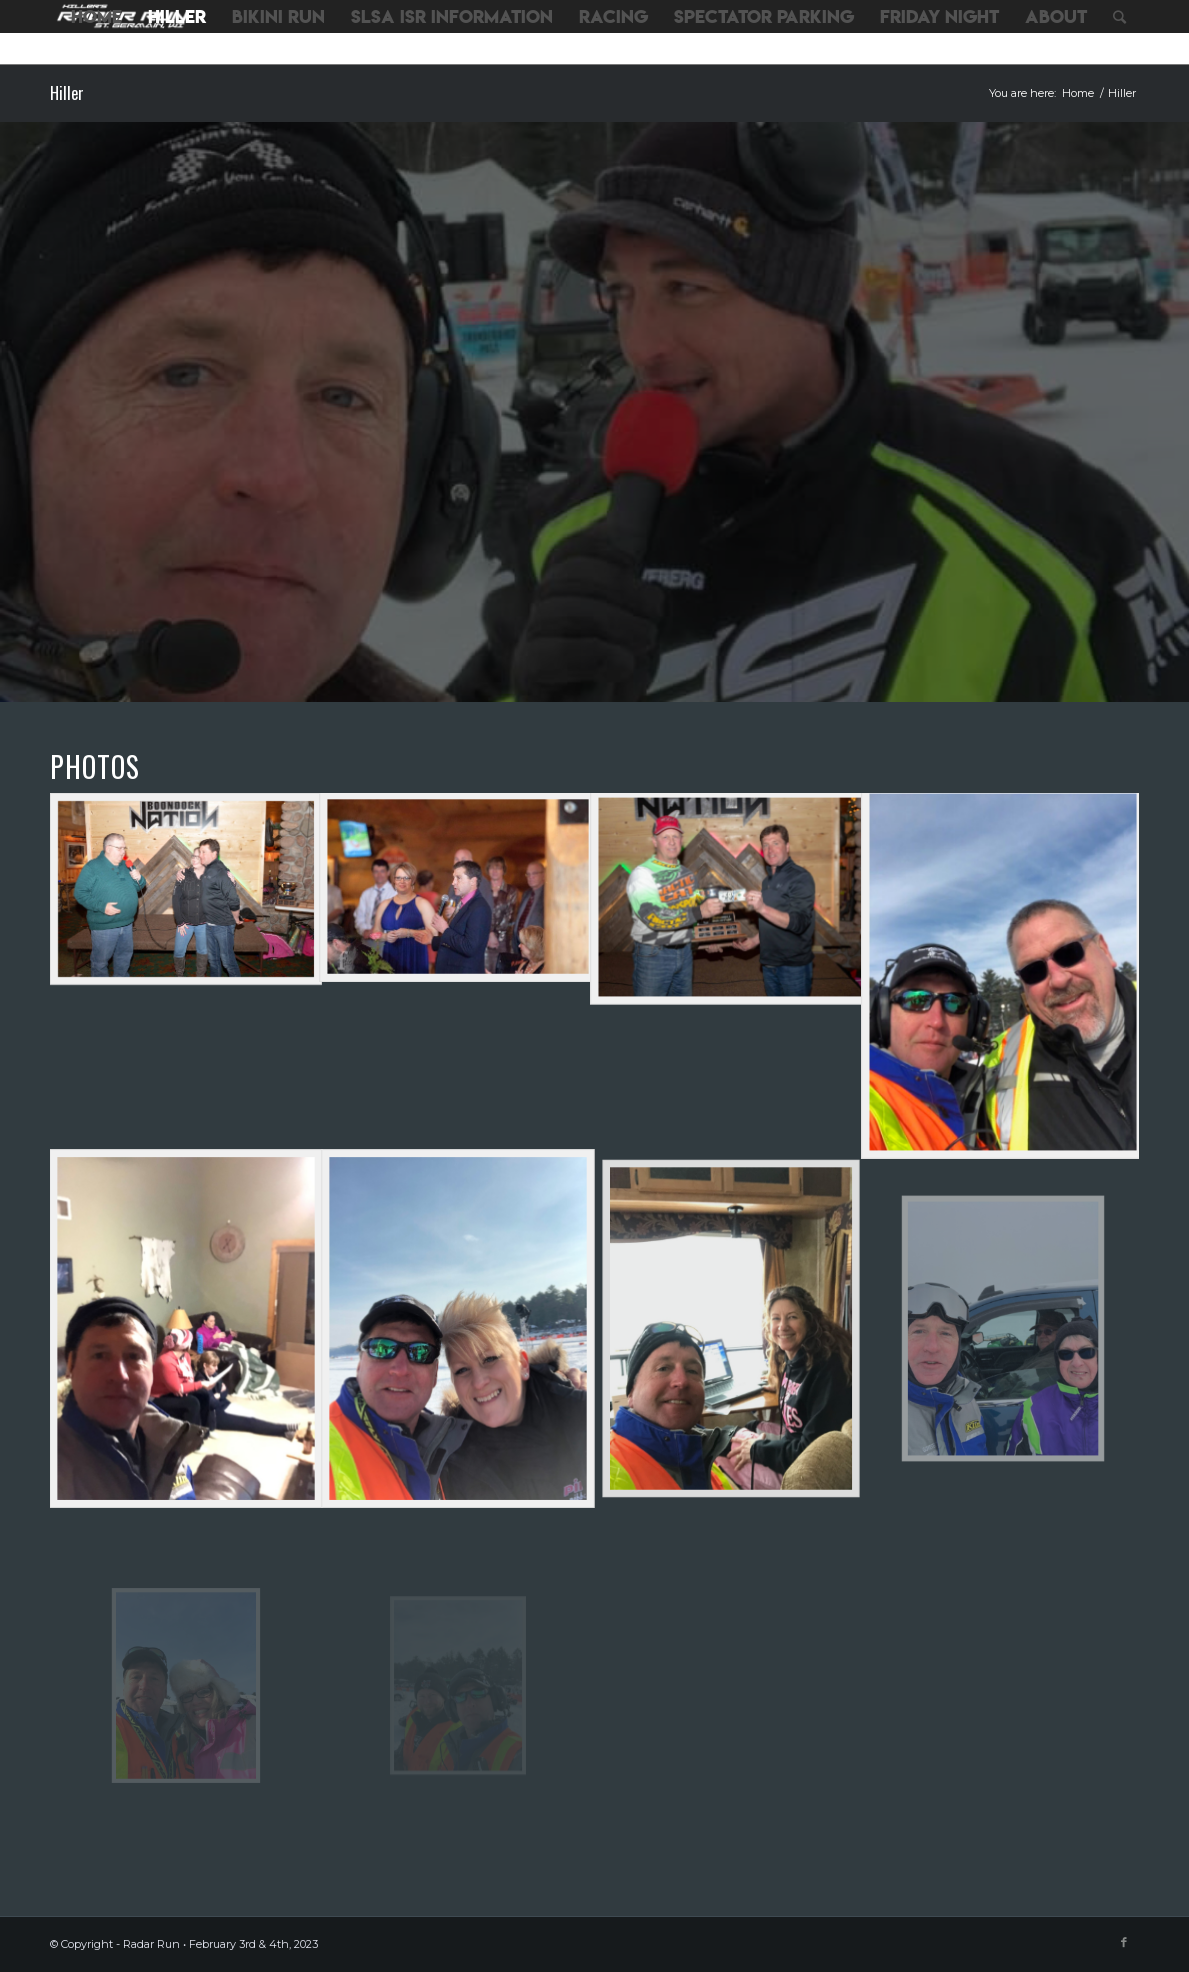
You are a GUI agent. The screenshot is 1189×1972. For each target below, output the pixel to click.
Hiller (67, 93)
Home (1078, 93)
